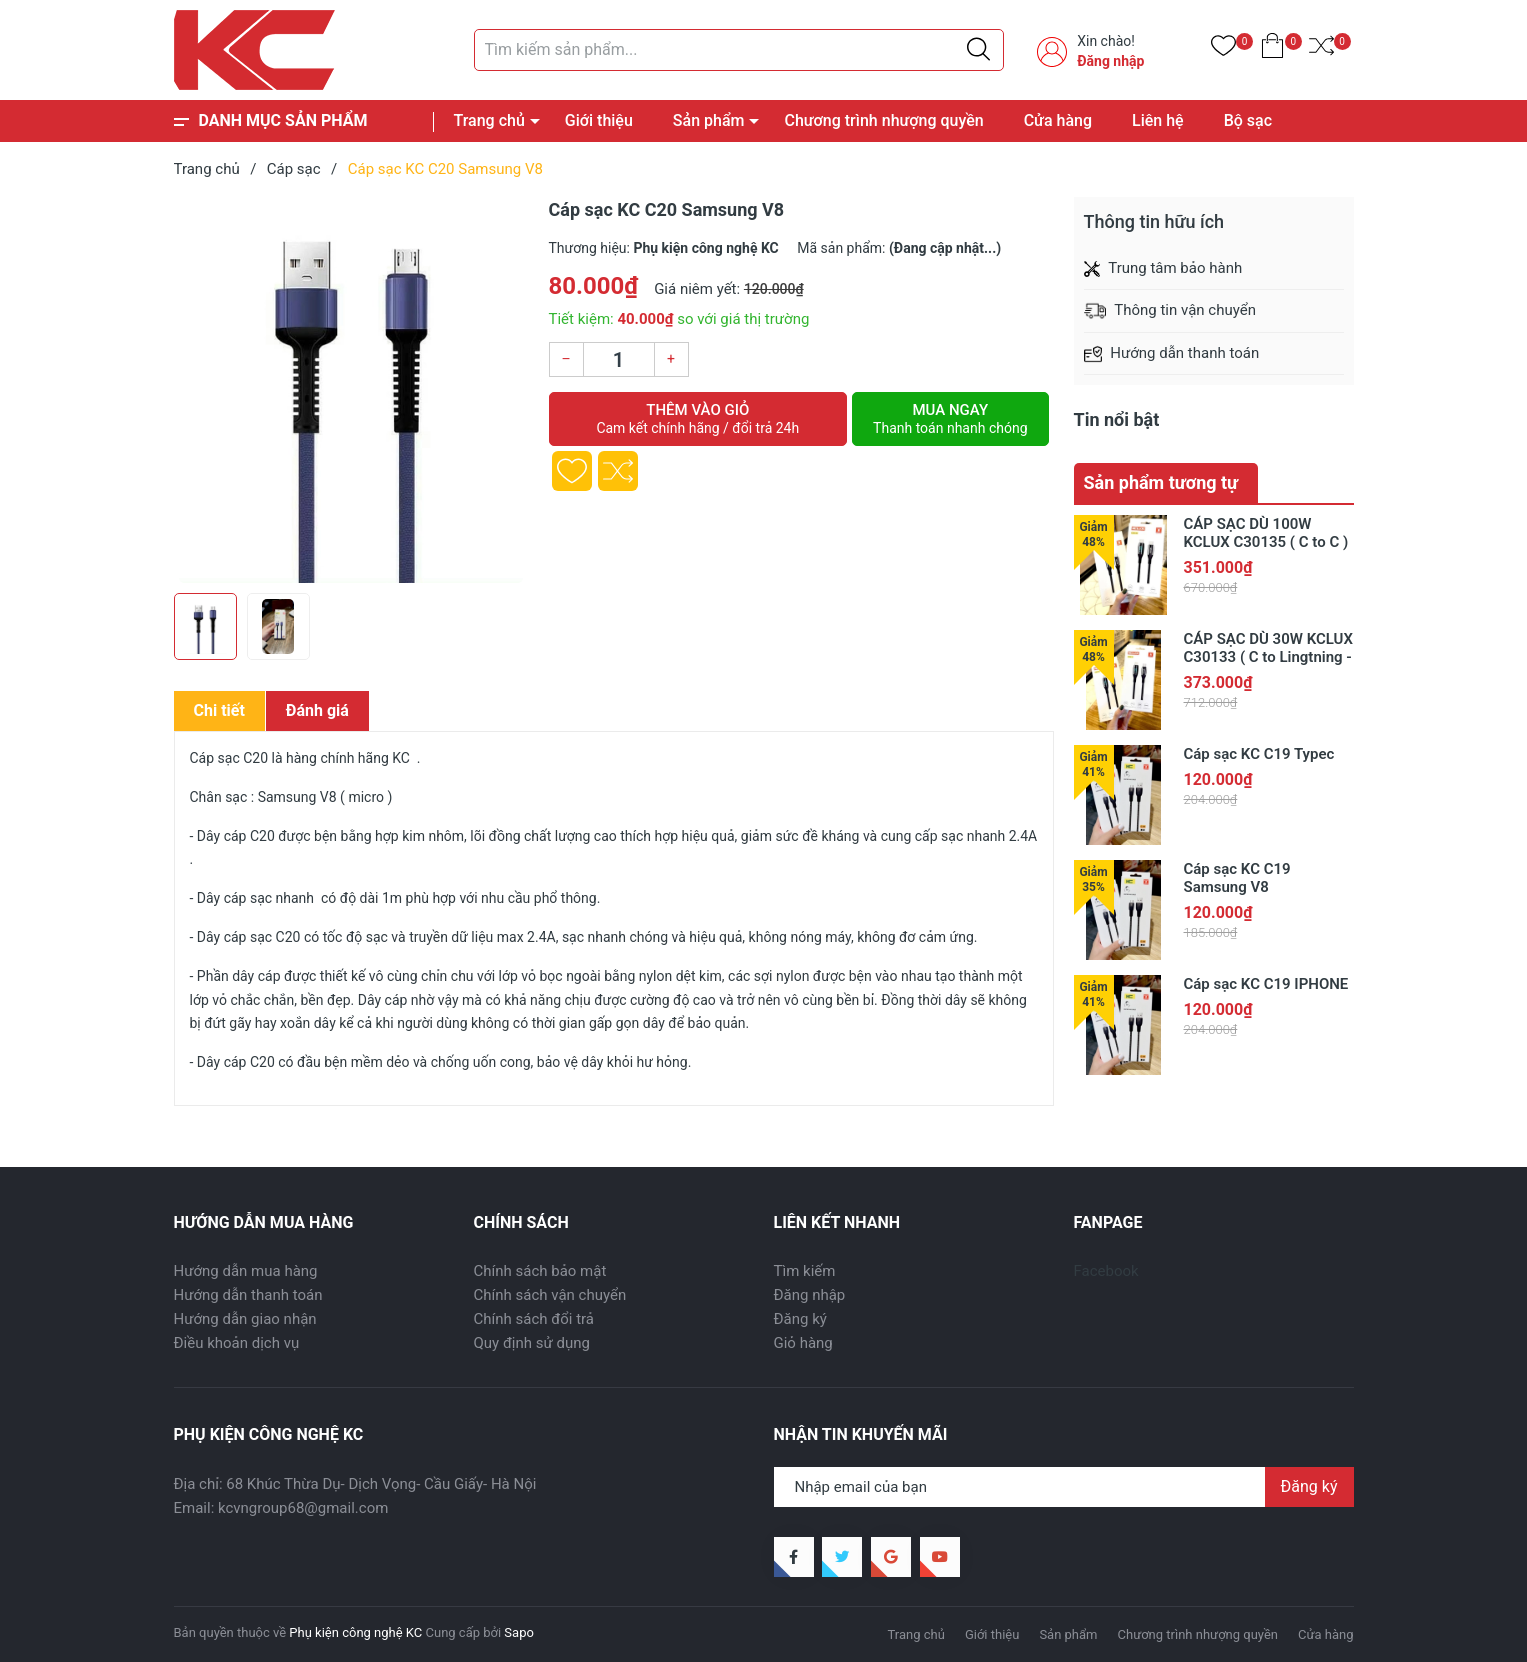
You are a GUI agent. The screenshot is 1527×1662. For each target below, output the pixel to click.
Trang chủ (489, 120)
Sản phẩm (709, 120)
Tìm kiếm (805, 1271)
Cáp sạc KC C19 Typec (1259, 754)
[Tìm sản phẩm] (739, 50)
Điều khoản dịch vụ (237, 1343)
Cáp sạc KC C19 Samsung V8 (1237, 878)
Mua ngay (950, 419)
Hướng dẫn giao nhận (245, 1319)
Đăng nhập (1110, 61)
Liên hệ (1158, 120)
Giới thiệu (599, 120)
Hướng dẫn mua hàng (246, 1271)
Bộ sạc (1248, 120)
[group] (351, 390)
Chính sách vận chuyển (550, 1295)
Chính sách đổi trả (534, 1319)
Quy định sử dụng (532, 1343)
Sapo (519, 1632)
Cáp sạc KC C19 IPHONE (1266, 984)
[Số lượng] (619, 359)
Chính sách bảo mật (540, 1271)
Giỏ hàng (803, 1343)
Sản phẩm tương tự (1161, 482)
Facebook (1106, 1271)
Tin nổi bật (1117, 419)
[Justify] (978, 50)
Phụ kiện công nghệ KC (355, 1632)
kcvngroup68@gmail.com (303, 1508)
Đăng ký (800, 1319)
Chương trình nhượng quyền (883, 120)
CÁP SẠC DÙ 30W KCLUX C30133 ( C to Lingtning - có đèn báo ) (1268, 657)
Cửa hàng (1058, 120)
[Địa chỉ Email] (1064, 1487)
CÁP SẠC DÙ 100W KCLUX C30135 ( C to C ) (1266, 533)
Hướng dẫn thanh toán (248, 1295)
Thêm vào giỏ (698, 419)
